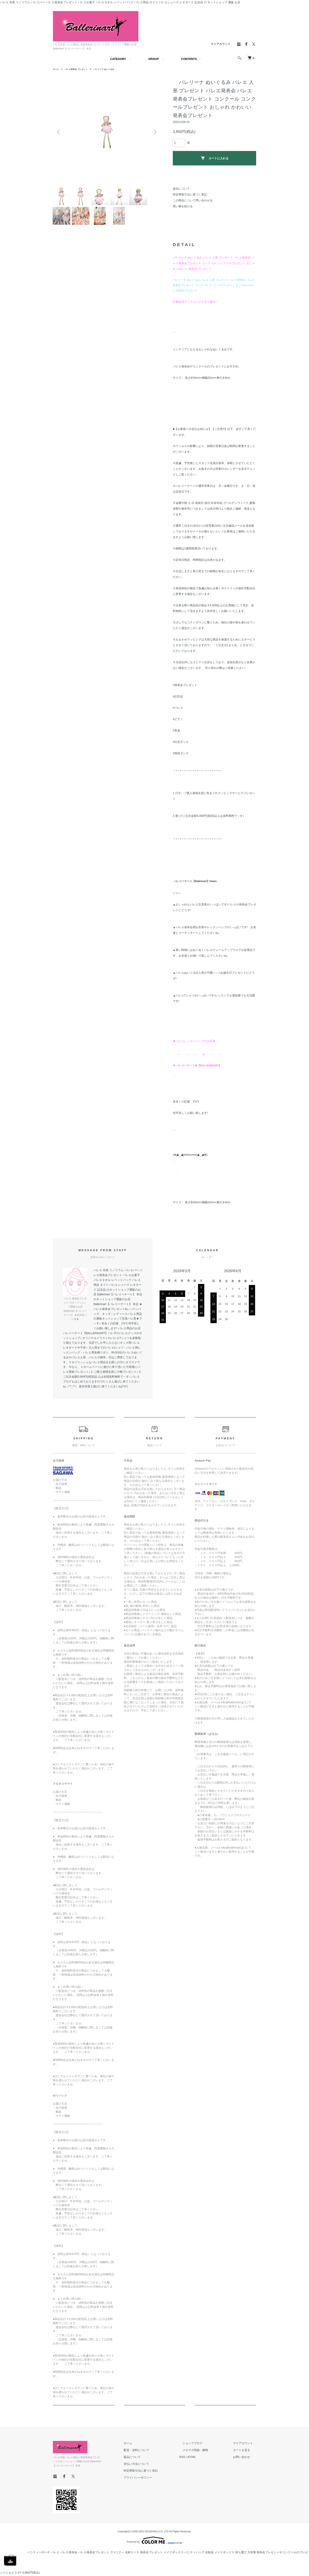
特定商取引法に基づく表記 (190, 194)
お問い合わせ (244, 2461)
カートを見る (244, 2455)
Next (154, 132)
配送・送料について (152, 2455)
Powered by (154, 2541)
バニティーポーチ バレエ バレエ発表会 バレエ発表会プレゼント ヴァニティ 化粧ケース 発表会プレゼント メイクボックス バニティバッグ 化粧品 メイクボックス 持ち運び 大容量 (128, 2553)
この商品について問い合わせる (193, 200)
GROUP (153, 59)
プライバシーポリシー (154, 2482)
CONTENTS (189, 59)
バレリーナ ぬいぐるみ (111, 69)
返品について (181, 188)
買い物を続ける (183, 206)
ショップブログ (202, 2448)
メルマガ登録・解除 (205, 2455)
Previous (59, 132)
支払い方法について (152, 2468)
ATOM (204, 2461)
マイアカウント (221, 44)
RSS (195, 2461)
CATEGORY (118, 59)
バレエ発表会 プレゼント (79, 69)
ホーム (56, 69)
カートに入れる (214, 158)
